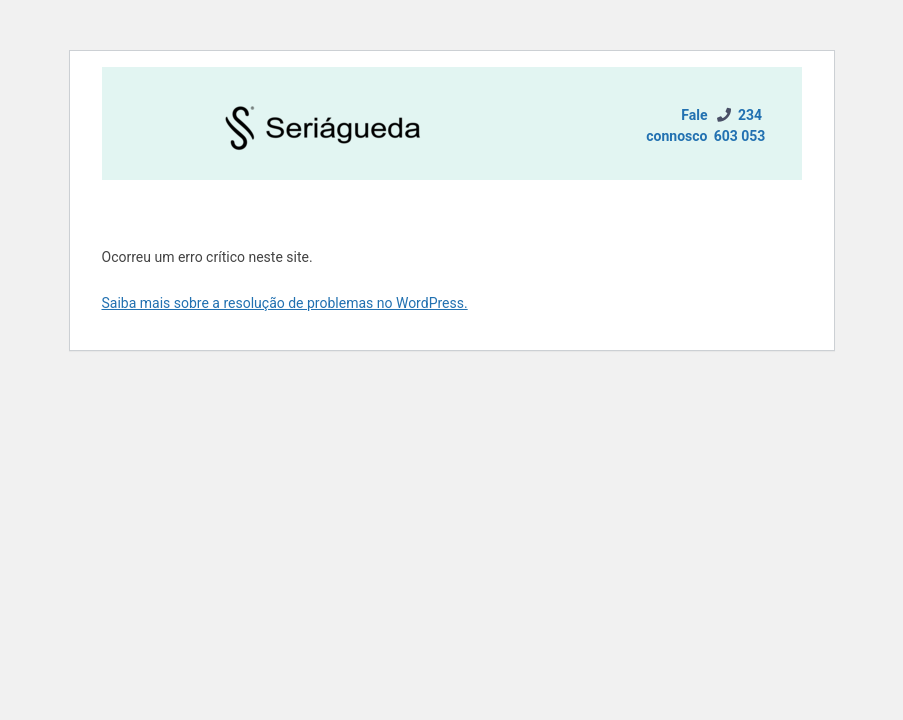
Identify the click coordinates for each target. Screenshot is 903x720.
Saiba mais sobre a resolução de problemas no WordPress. (285, 303)
